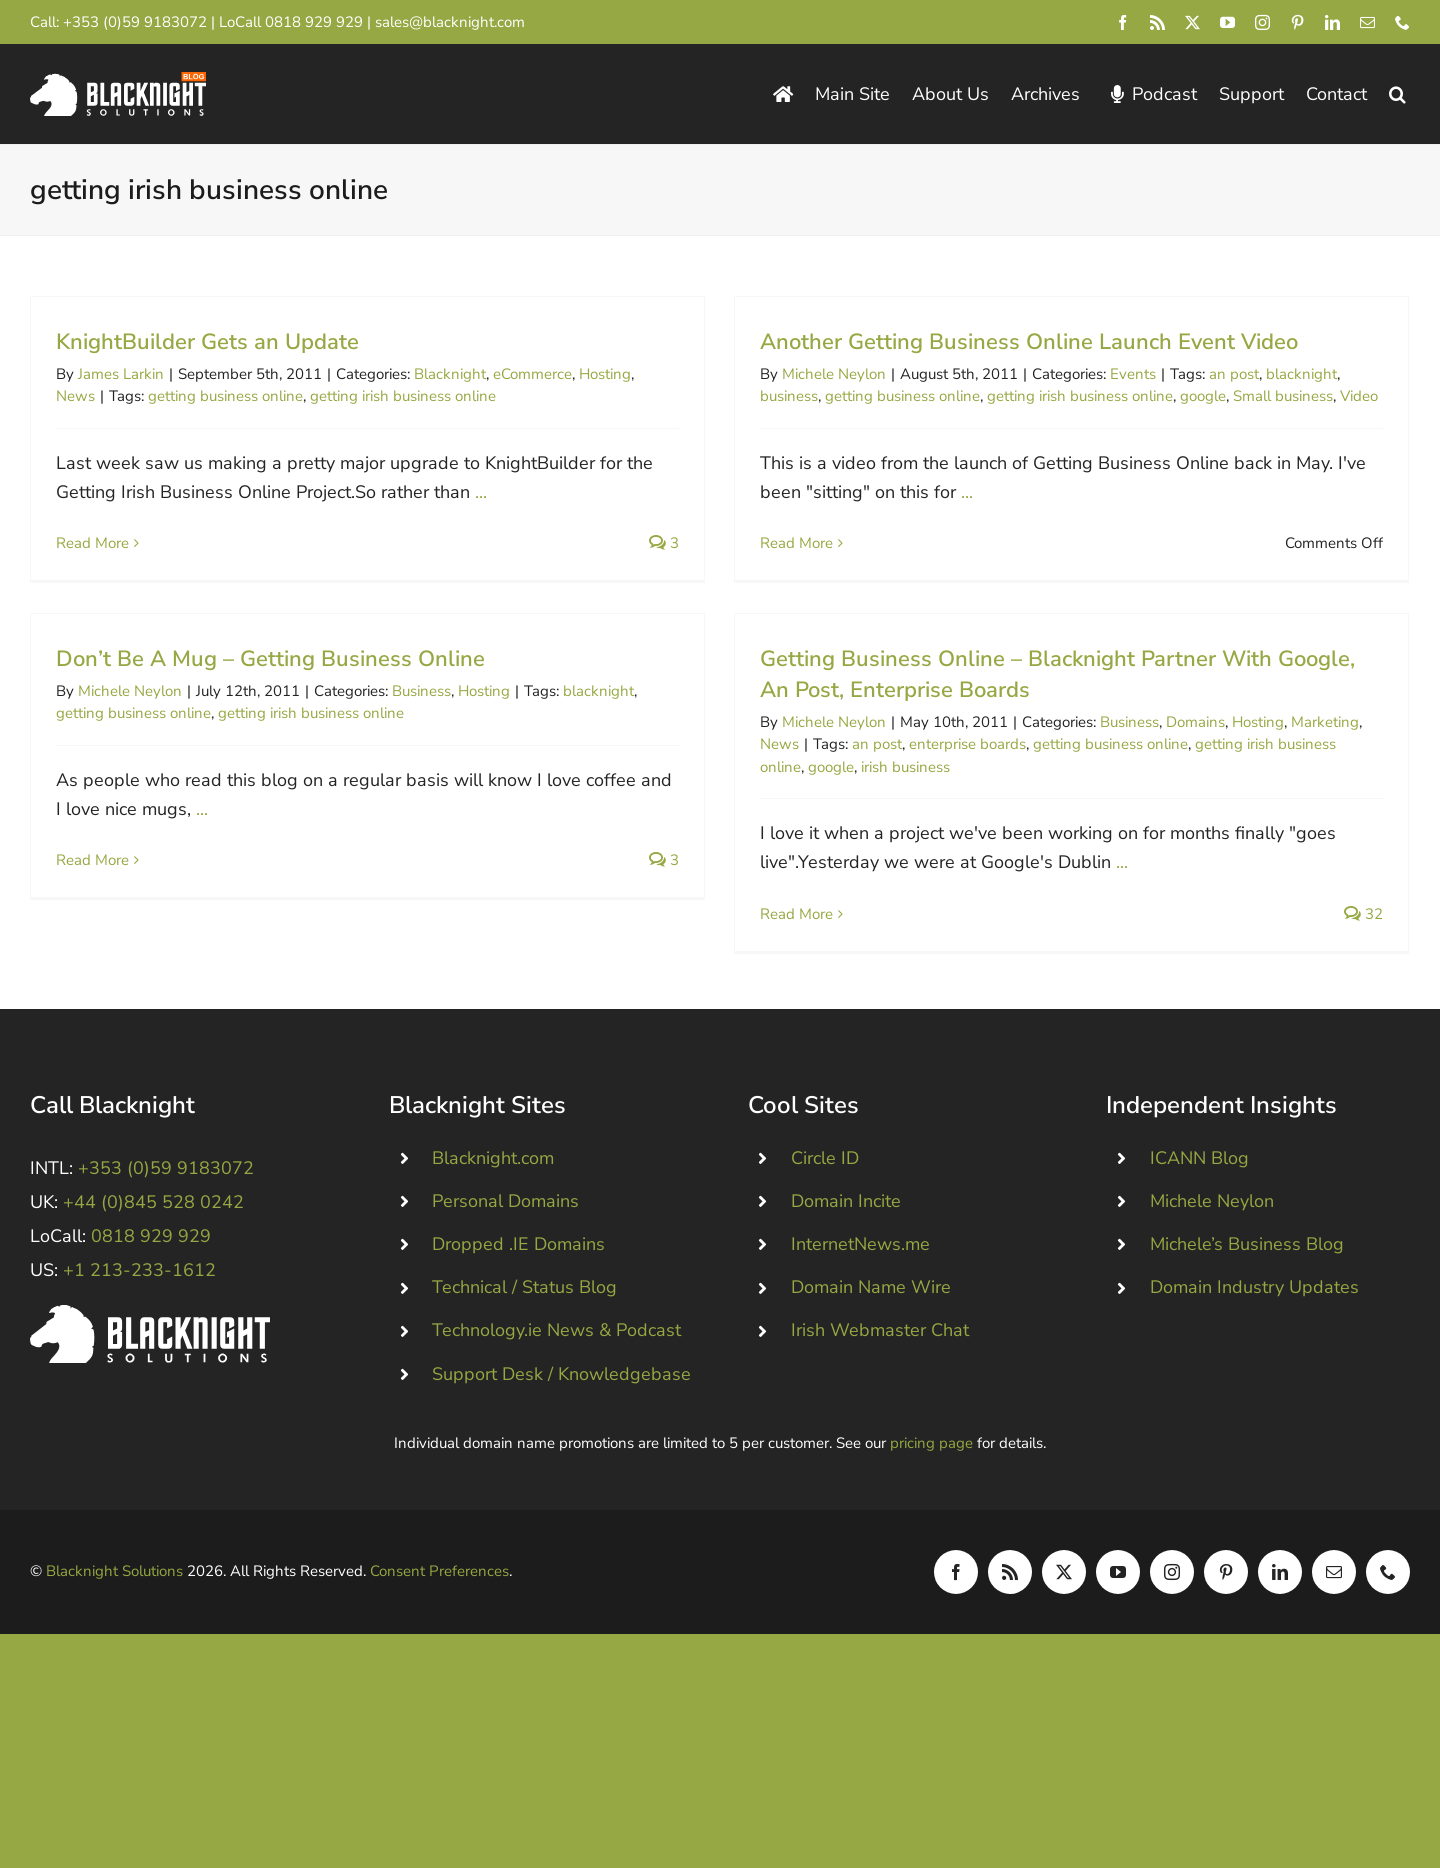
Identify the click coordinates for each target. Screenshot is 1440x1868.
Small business (1246, 396)
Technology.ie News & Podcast (556, 1432)
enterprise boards (856, 761)
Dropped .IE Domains (518, 1346)
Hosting (605, 374)
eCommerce (532, 374)
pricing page (931, 1545)
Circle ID (825, 1260)
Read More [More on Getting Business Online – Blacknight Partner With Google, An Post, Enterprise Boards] (685, 931)
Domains (1084, 738)
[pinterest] (1297, 22)
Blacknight (450, 374)
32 (1252, 931)
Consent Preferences (439, 1673)
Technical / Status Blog (524, 1389)
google (1166, 396)
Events (1096, 374)
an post (1197, 374)
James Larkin (121, 374)
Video (1322, 396)
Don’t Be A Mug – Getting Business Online (420, 609)
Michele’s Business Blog (1247, 1346)
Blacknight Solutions (114, 1673)
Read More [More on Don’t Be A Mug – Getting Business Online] (242, 810)
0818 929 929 (314, 22)
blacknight (1264, 374)
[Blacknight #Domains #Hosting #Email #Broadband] (150, 1416)
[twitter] (1192, 22)
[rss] (1157, 22)
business (752, 396)
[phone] (1402, 22)
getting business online (225, 396)
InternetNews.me (860, 1346)
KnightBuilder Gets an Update (207, 342)
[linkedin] (1332, 22)
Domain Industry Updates (1254, 1389)
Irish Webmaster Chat (880, 1432)
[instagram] (1262, 22)
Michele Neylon (797, 374)
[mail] (1367, 22)
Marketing (1214, 738)
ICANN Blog (1199, 1260)
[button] (1397, 94)
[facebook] (1122, 22)
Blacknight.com (493, 1260)
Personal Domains (505, 1303)
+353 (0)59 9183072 (135, 22)
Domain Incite (846, 1303)
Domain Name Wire (871, 1389)
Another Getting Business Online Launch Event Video (992, 342)
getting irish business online (403, 396)
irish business (794, 783)
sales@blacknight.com (450, 22)
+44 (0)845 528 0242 (153, 1304)
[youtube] (1227, 22)
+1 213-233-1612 (139, 1372)
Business (571, 641)
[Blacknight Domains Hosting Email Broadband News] (118, 81)
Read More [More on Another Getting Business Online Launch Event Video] (759, 543)
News (75, 396)
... (481, 492)
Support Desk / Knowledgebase (561, 1476)
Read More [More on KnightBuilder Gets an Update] (92, 543)
